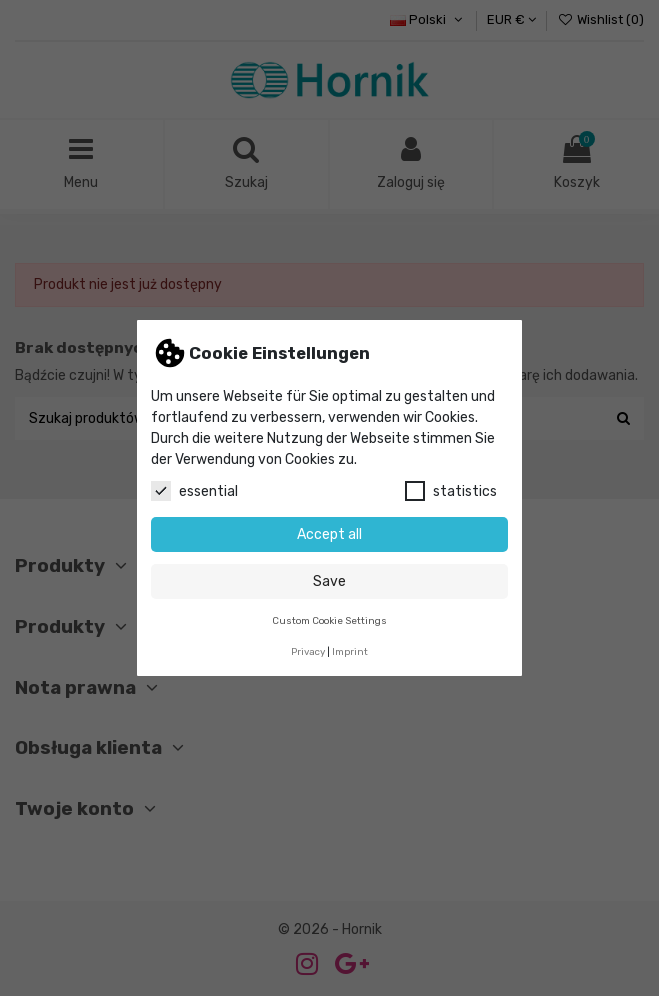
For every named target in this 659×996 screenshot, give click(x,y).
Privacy (308, 651)
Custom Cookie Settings (329, 620)
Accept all (329, 534)
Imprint (350, 651)
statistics (451, 491)
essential (194, 491)
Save (329, 581)
